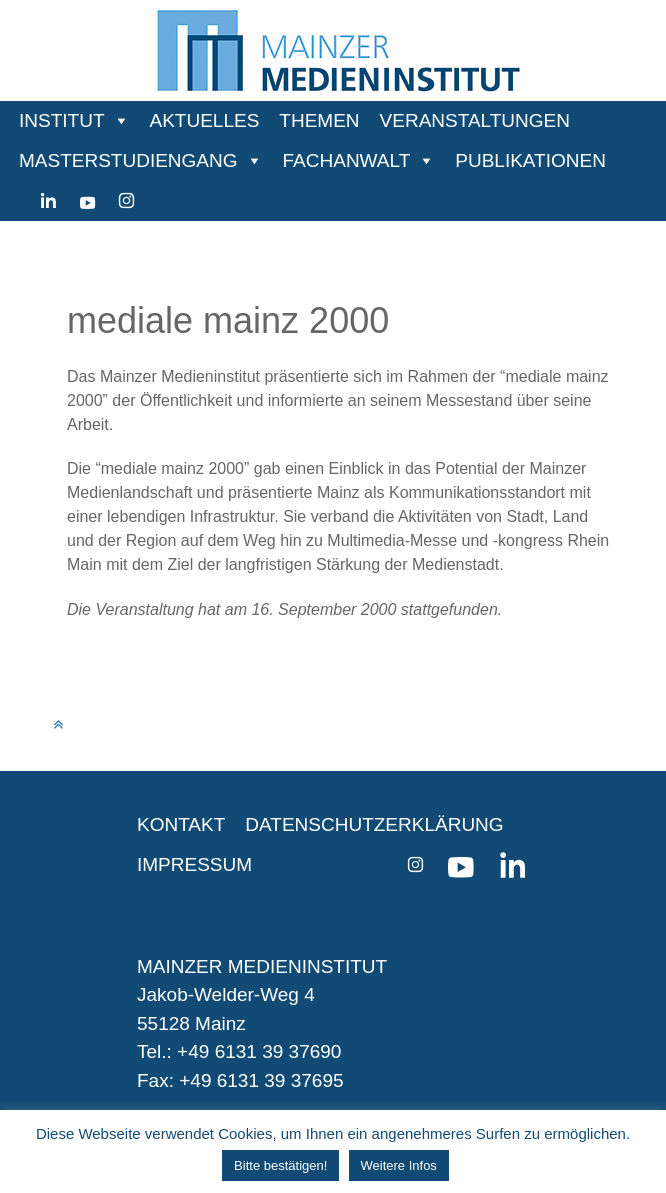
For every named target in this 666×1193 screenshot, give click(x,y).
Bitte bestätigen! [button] (280, 1165)
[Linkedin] (48, 201)
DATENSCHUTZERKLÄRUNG (374, 824)
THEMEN (319, 120)
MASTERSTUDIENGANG (128, 160)
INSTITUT (62, 120)
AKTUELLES (205, 120)
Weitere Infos (399, 1165)
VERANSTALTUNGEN (475, 120)
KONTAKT (181, 824)
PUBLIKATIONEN (530, 160)
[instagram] (126, 201)
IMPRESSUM (194, 864)
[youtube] (87, 201)
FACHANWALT (347, 160)
